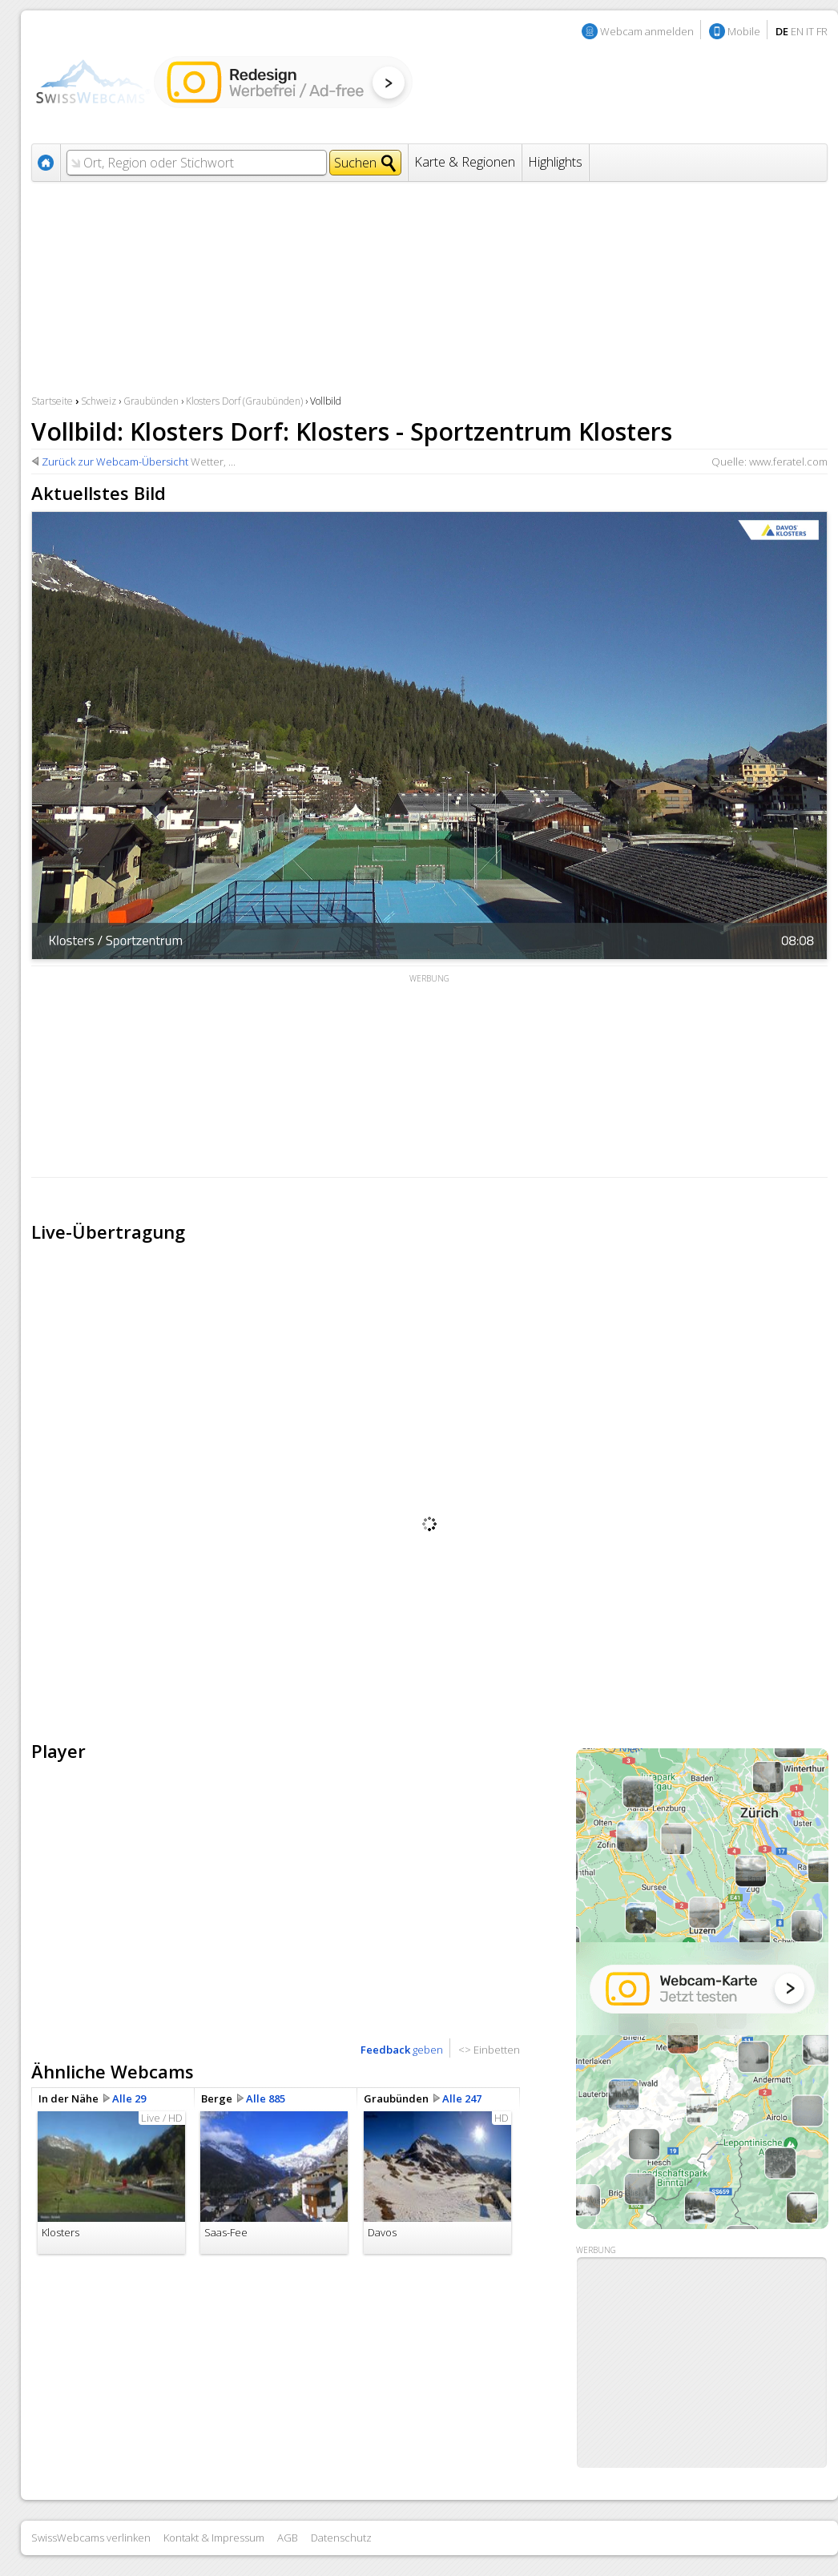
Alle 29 (129, 2098)
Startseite (52, 401)
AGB (287, 2537)
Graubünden (151, 401)
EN (797, 31)
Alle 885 (265, 2098)
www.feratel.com (788, 461)
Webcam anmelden (647, 31)
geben (402, 2049)
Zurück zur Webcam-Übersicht (115, 461)
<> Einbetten (489, 2049)
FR (822, 31)
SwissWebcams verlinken (91, 2537)
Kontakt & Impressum (213, 2537)
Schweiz (98, 401)
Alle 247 (461, 2098)
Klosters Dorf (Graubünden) (244, 401)
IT (810, 31)
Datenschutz (341, 2537)
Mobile (743, 31)
